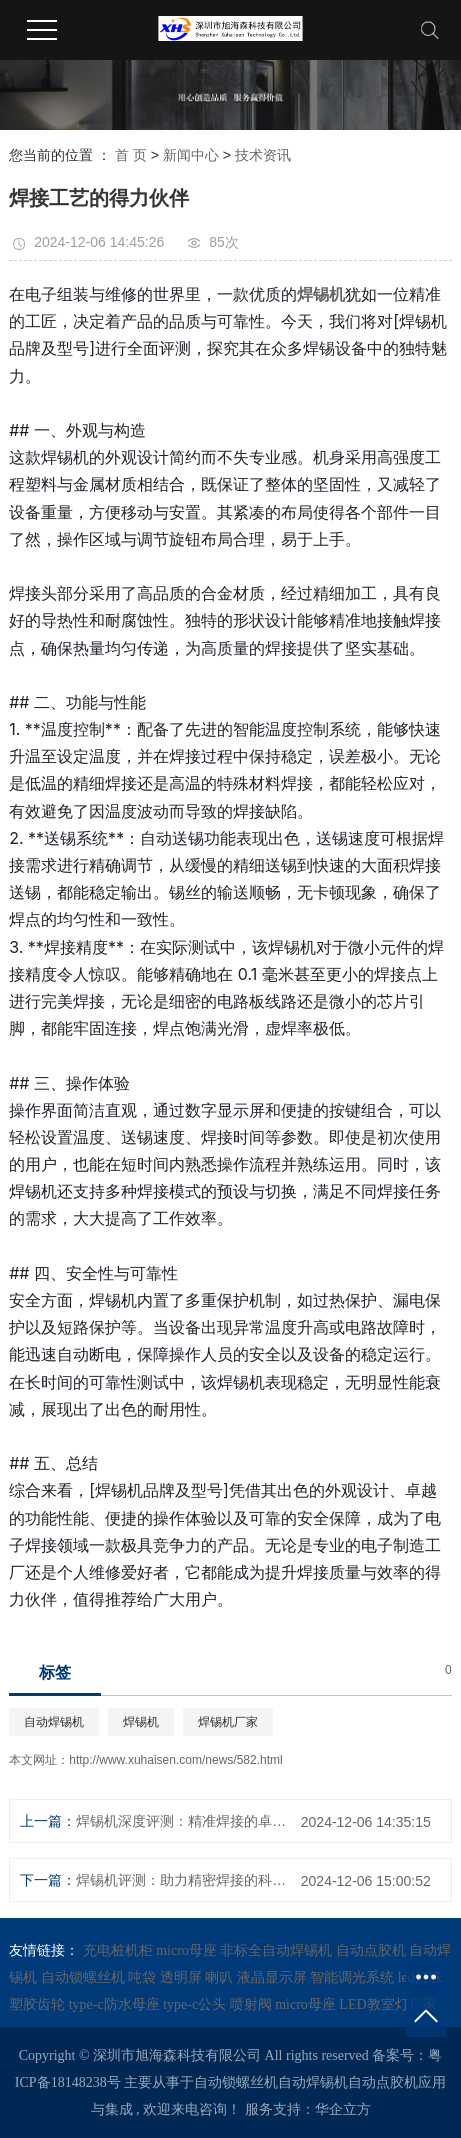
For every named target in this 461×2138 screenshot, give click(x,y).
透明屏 (183, 1977)
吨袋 (144, 1977)
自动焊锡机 (54, 1722)
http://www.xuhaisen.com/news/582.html (175, 1760)
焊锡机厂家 (228, 1722)
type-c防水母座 (116, 2004)
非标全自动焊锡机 (278, 1950)
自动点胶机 (373, 1950)
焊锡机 (141, 1722)
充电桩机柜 (120, 1950)
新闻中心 (191, 155)
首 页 (131, 155)
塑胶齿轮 (39, 2004)
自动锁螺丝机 (85, 1977)
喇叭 (221, 1977)
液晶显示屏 (274, 1977)
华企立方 (343, 2109)
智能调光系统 (354, 1977)
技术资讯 (263, 155)
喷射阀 (253, 2004)
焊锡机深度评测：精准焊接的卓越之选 (181, 1821)
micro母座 (188, 1950)
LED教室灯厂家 (387, 2004)
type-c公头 (196, 2004)
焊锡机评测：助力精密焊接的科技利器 (181, 1880)
